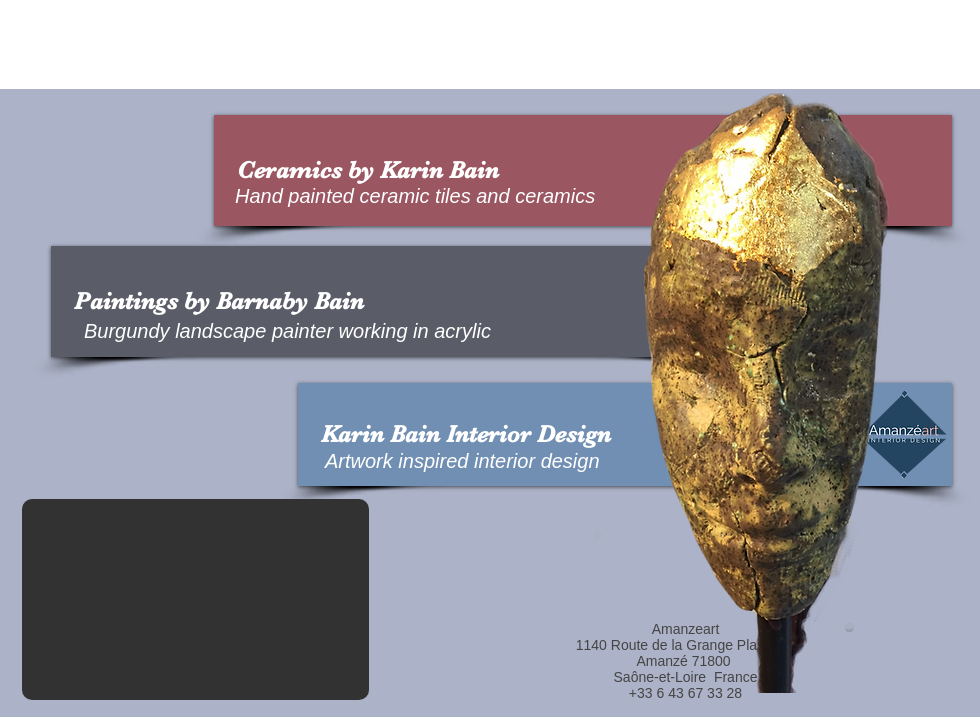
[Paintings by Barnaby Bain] (396, 301)
